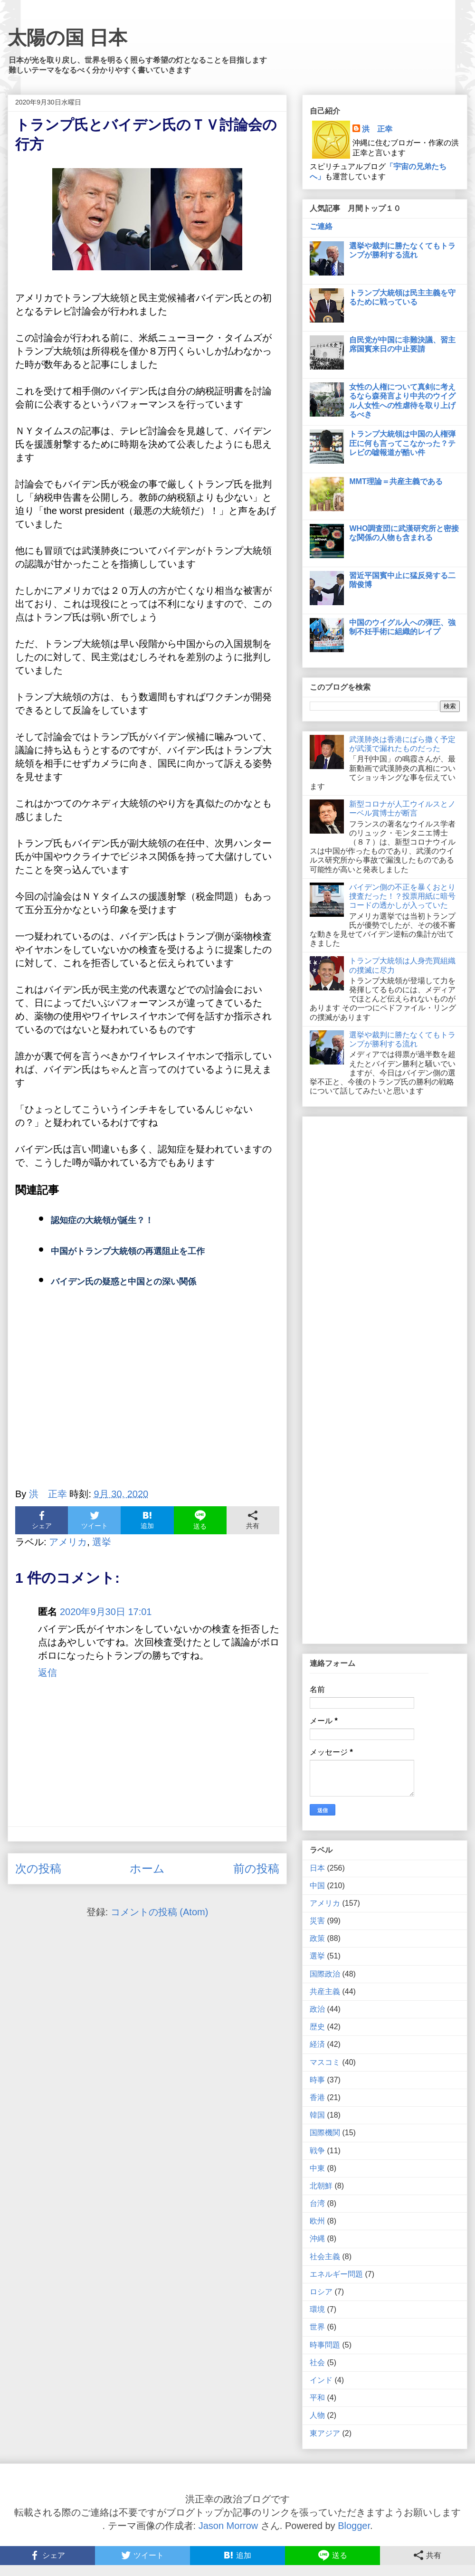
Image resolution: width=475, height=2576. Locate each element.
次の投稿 (38, 1868)
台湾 (317, 2203)
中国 (317, 1886)
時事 (317, 2080)
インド (321, 2380)
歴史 (317, 2027)
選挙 (101, 1542)
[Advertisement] (147, 1393)
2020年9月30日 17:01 (106, 1611)
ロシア (321, 2292)
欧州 (317, 2221)
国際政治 (325, 1974)
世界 (317, 2327)
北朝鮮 (321, 2186)
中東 (317, 2168)
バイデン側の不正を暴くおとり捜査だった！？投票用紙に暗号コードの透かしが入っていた (402, 896)
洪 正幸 (377, 129)
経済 (317, 2044)
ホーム (147, 1868)
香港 (317, 2097)
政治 (317, 2009)
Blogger (354, 2525)
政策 (317, 1938)
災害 (317, 1921)
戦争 (317, 2151)
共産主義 (325, 1991)
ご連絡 (321, 226)
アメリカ (68, 1542)
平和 (317, 2398)
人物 (317, 2415)
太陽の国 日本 (67, 37)
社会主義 (325, 2257)
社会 (317, 2362)
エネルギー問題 (336, 2274)
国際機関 (325, 2133)
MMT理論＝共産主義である (395, 481)
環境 (317, 2309)
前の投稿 (256, 1868)
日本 (317, 1868)
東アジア (325, 2433)
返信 (47, 1672)
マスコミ (325, 2062)
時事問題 (325, 2345)
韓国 (317, 2115)
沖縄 (317, 2238)
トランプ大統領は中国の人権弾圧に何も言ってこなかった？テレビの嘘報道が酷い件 (402, 443)
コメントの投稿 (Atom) (160, 1912)
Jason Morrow (228, 2525)
